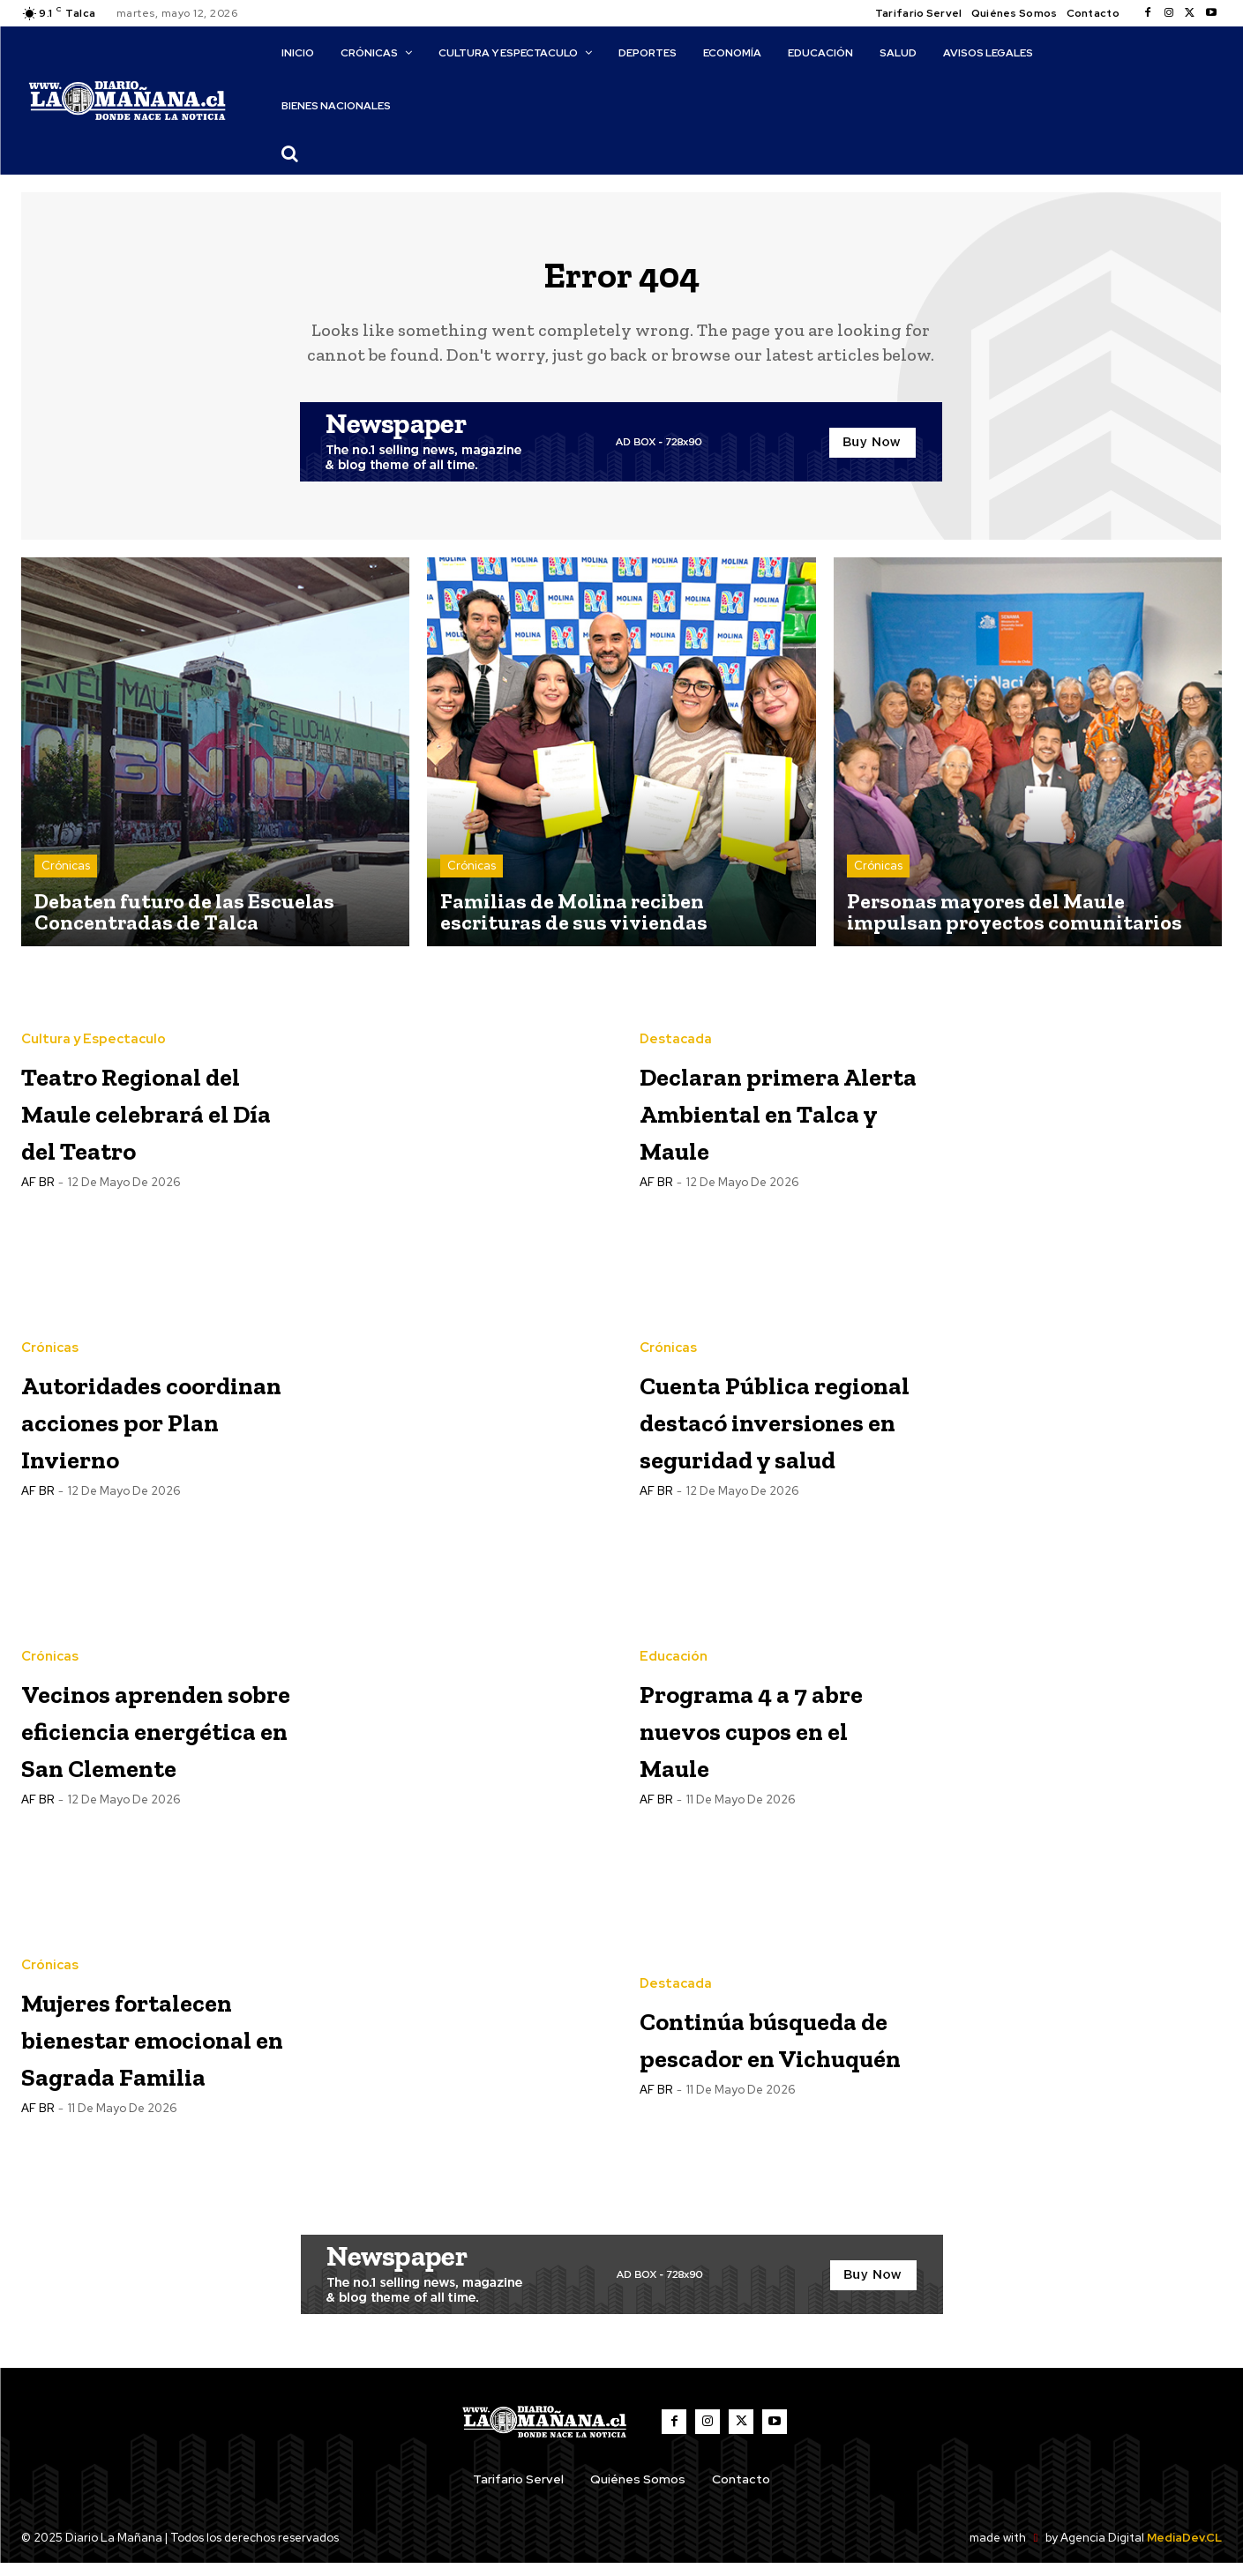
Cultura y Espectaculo (93, 1034)
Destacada (676, 1034)
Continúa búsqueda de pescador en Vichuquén (741, 2050)
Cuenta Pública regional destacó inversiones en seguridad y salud (775, 1432)
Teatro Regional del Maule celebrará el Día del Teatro (151, 1123)
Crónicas (65, 879)
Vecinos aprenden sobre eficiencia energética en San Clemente (148, 1741)
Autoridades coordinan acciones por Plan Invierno (132, 1433)
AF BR (37, 1213)
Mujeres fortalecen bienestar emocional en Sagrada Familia (153, 2050)
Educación (674, 1652)
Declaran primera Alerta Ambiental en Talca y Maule (761, 1123)
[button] (289, 153)
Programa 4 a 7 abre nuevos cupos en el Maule (761, 1741)
